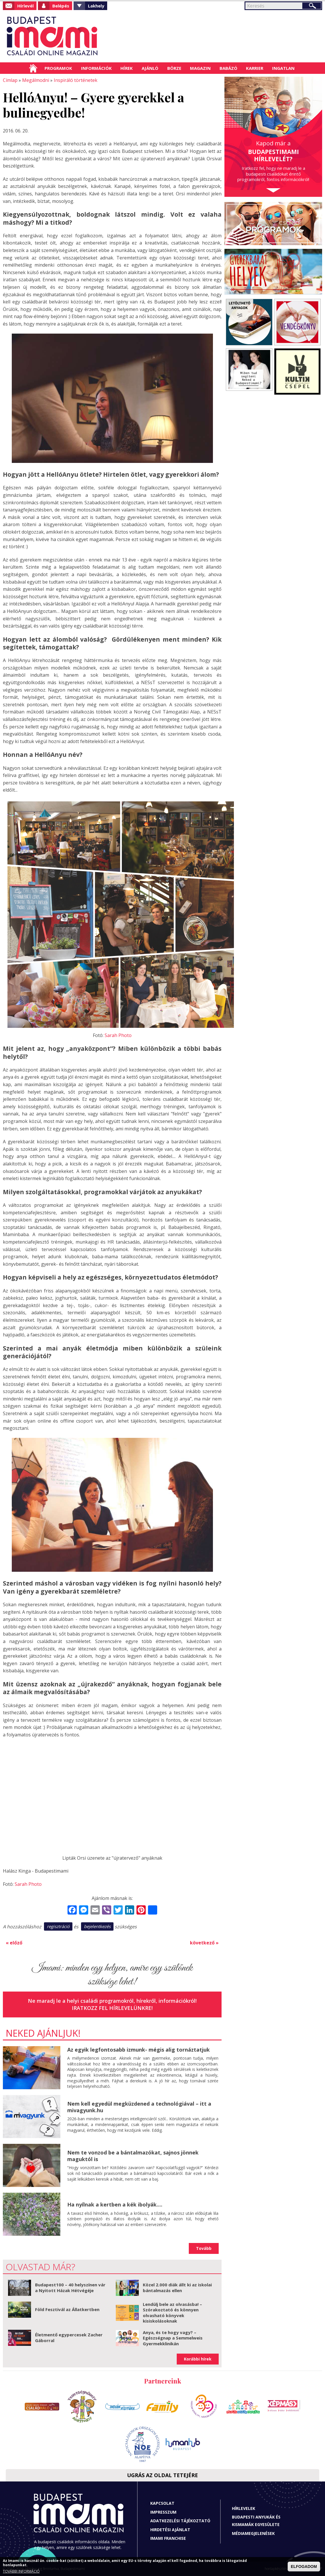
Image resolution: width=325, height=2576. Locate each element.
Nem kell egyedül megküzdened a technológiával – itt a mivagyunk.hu (139, 2107)
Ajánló (150, 68)
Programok (58, 68)
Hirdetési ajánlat (170, 2529)
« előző (14, 1943)
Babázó (228, 68)
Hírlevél (25, 6)
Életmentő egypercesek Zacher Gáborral (69, 2337)
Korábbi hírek (197, 2359)
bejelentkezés (97, 1926)
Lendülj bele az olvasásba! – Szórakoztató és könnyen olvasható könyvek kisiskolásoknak (172, 2312)
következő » (204, 1943)
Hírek (126, 68)
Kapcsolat (162, 2503)
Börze (174, 68)
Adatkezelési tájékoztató (180, 2520)
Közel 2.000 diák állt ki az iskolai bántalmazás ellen (177, 2287)
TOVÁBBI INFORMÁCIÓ (21, 2571)
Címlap (33, 68)
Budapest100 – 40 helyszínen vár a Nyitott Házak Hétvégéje (70, 2287)
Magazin (200, 68)
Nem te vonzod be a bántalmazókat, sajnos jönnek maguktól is (133, 2156)
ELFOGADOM (304, 2566)
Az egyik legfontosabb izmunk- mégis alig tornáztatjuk (138, 2049)
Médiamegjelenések (253, 2533)
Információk (96, 68)
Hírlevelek (243, 2508)
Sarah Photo (118, 1035)
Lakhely (96, 6)
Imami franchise (168, 2538)
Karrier (254, 68)
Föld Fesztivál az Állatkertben (67, 2309)
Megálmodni (35, 80)
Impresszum (163, 2512)
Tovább (203, 2248)
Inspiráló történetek (75, 80)
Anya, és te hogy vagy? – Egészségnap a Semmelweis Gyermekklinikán (173, 2337)
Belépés (60, 6)
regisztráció (58, 1926)
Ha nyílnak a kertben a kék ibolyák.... (114, 2204)
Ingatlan (283, 68)
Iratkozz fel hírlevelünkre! (112, 2007)
